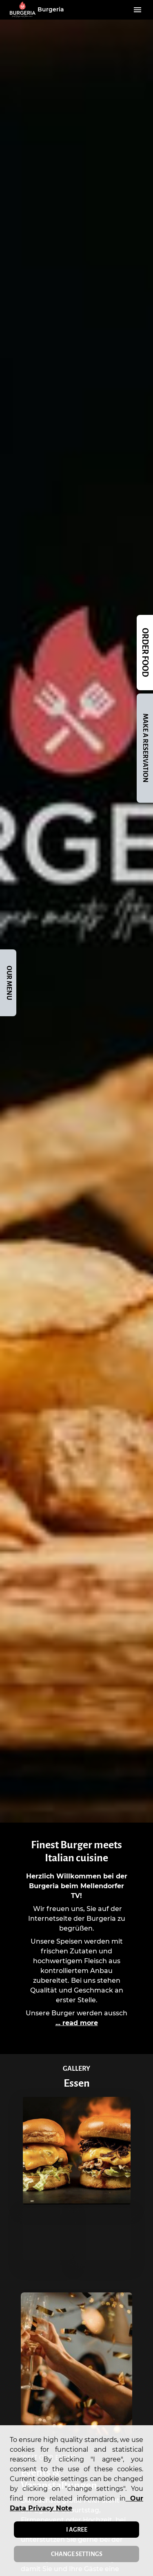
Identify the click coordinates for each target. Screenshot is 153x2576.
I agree (76, 2529)
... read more (76, 2023)
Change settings (76, 2554)
